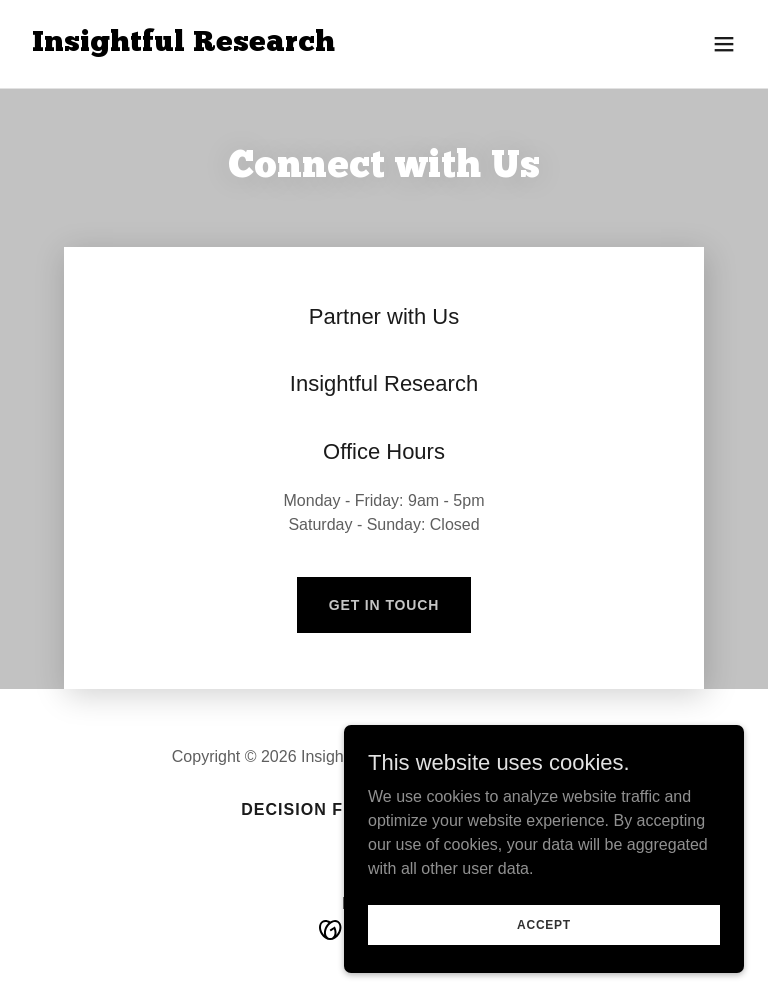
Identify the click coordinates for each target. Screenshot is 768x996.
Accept (544, 924)
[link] (183, 45)
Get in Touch (384, 605)
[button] (724, 44)
